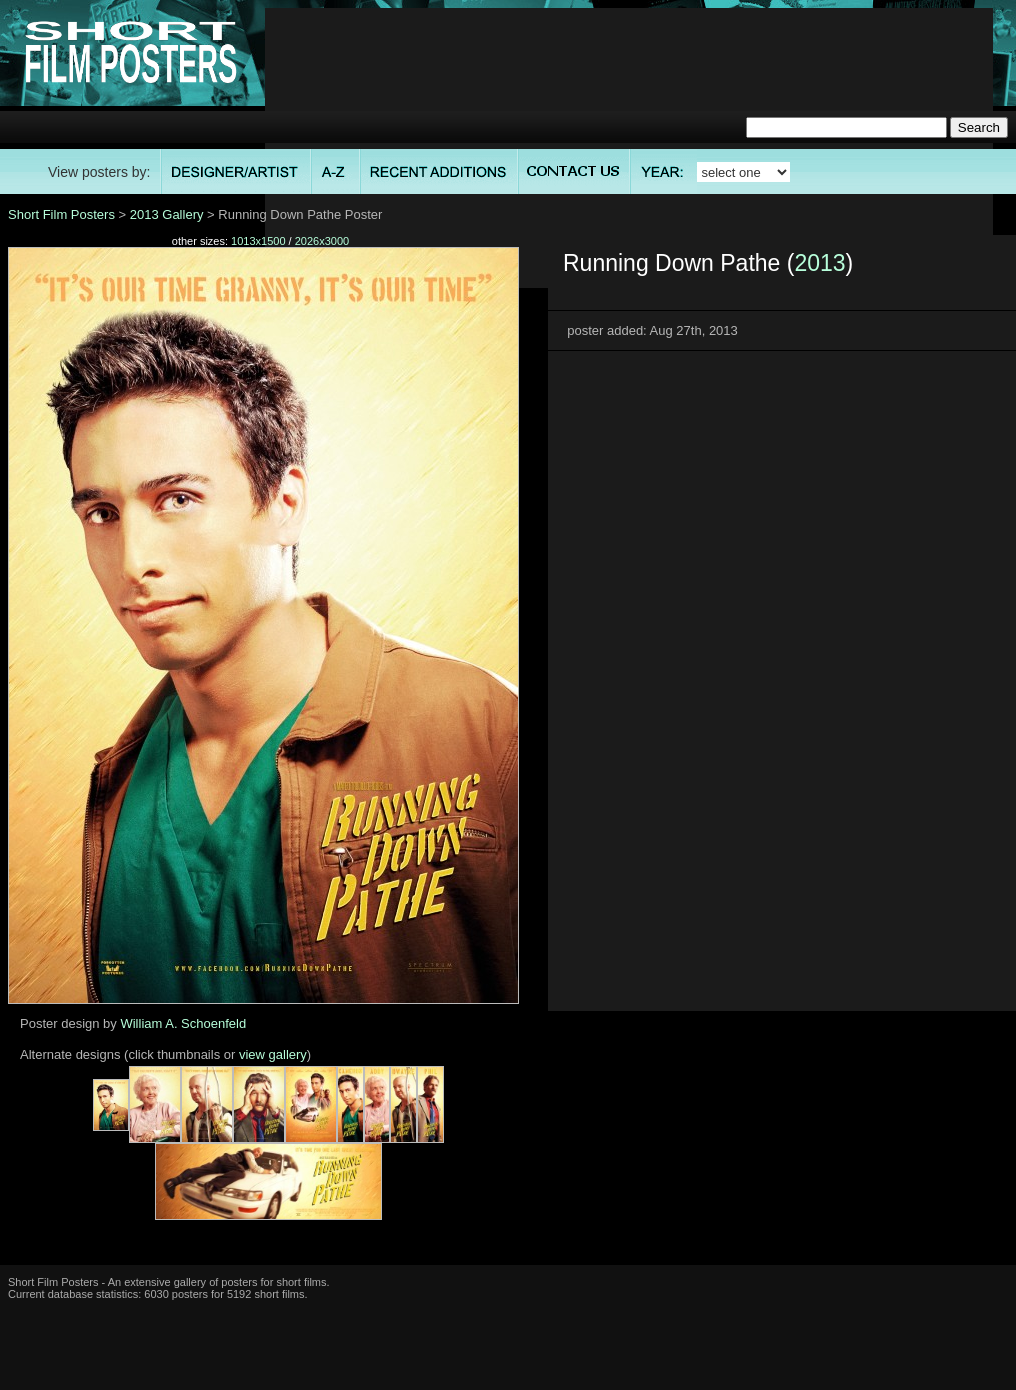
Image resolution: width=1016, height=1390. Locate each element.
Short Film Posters (61, 214)
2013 (819, 263)
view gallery (273, 1054)
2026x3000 (322, 241)
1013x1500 (258, 241)
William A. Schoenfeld (183, 1023)
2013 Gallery (167, 214)
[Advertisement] (629, 148)
